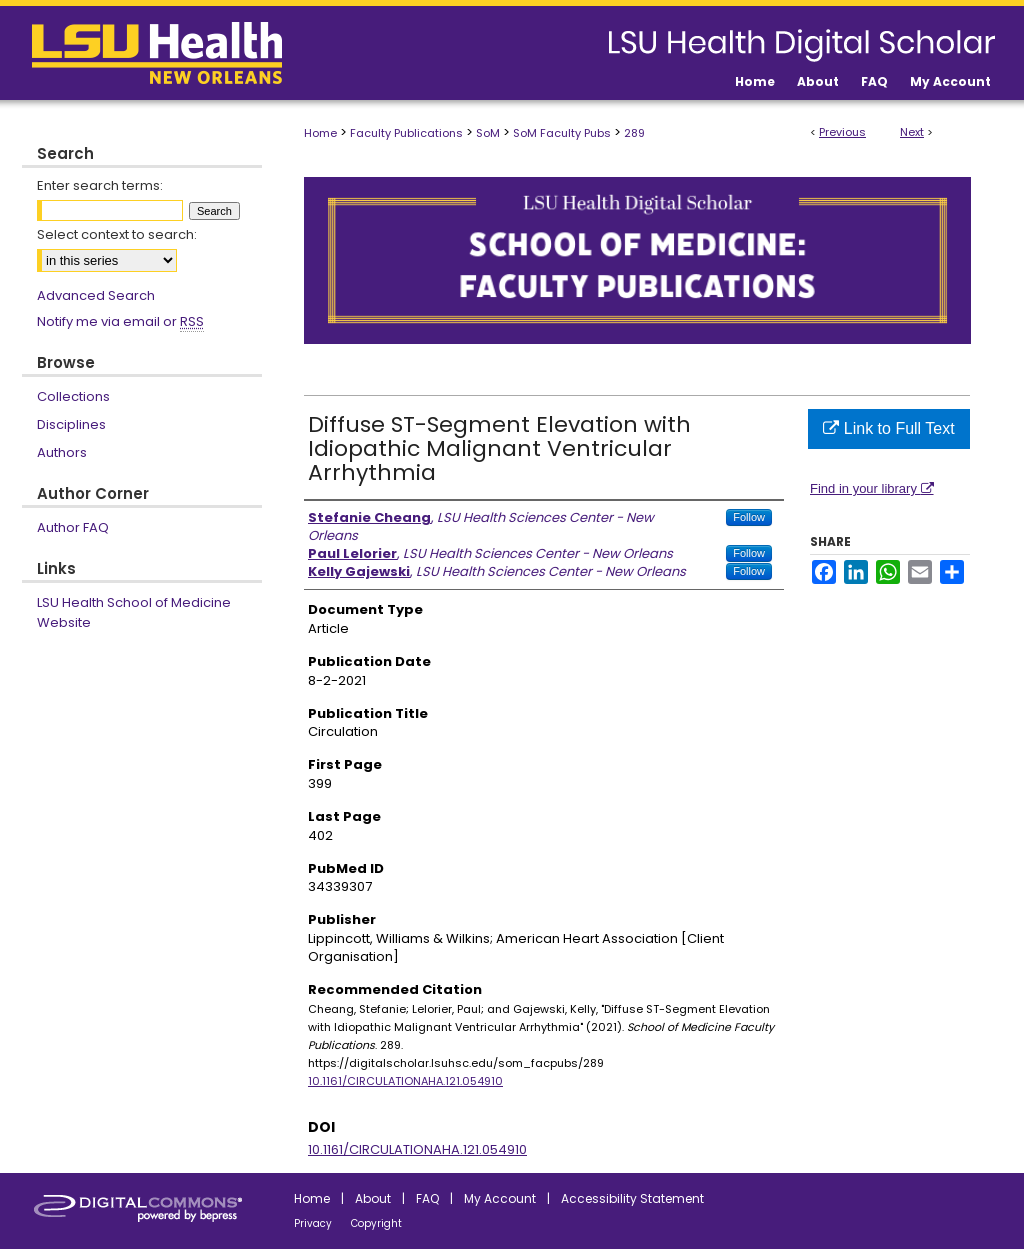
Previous (842, 132)
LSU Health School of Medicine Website (134, 612)
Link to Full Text (888, 428)
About (373, 1198)
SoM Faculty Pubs (562, 133)
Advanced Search (96, 295)
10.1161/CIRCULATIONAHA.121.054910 (405, 1081)
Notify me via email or (120, 322)
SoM (488, 133)
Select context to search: (117, 234)
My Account (500, 1198)
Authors (62, 452)
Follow (749, 517)
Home (320, 133)
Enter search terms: (100, 185)
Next (912, 132)
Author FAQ (73, 527)
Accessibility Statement (632, 1198)
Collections (73, 396)
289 (634, 133)
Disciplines (71, 424)
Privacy (313, 1223)
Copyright (376, 1223)
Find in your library (872, 488)
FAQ (427, 1198)
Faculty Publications (406, 133)
